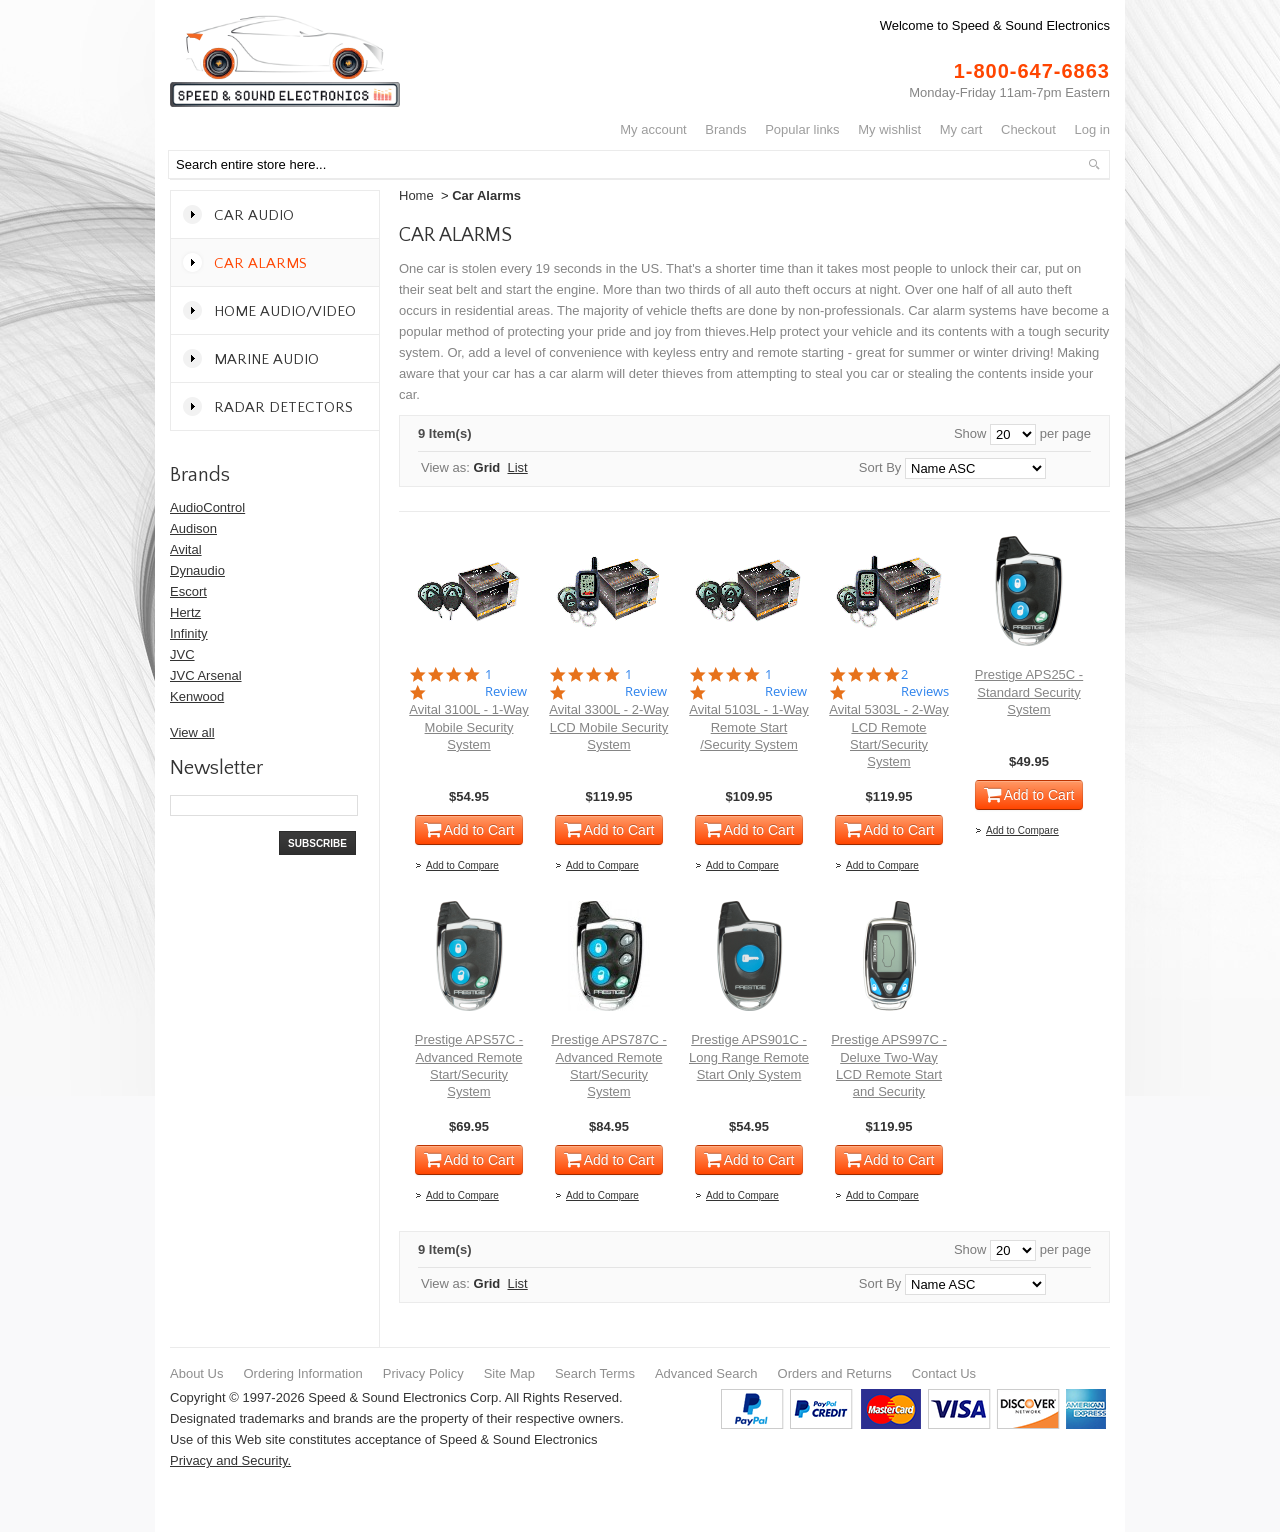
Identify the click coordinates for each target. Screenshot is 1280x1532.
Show (970, 433)
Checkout (1028, 129)
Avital (186, 549)
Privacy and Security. (230, 1460)
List (518, 467)
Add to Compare (462, 865)
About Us (196, 1373)
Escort (188, 591)
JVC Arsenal (206, 675)
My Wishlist (889, 129)
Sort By (880, 467)
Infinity (189, 633)
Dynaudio (197, 570)
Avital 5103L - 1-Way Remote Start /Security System (748, 727)
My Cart (961, 129)
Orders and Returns (835, 1373)
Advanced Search (706, 1373)
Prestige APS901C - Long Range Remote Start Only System (749, 1057)
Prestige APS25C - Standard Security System (1029, 692)
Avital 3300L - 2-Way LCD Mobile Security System (608, 727)
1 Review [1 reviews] (506, 683)
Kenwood (197, 696)
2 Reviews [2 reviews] (925, 683)
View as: (445, 467)
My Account (653, 129)
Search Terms (595, 1373)
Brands (725, 129)
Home (416, 195)
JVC (182, 654)
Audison (193, 528)
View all (192, 732)
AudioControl (207, 507)
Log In (1092, 129)
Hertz (185, 612)
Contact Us (944, 1373)
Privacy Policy (423, 1373)
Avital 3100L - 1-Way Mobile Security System (468, 727)
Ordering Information (302, 1373)
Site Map (509, 1373)
